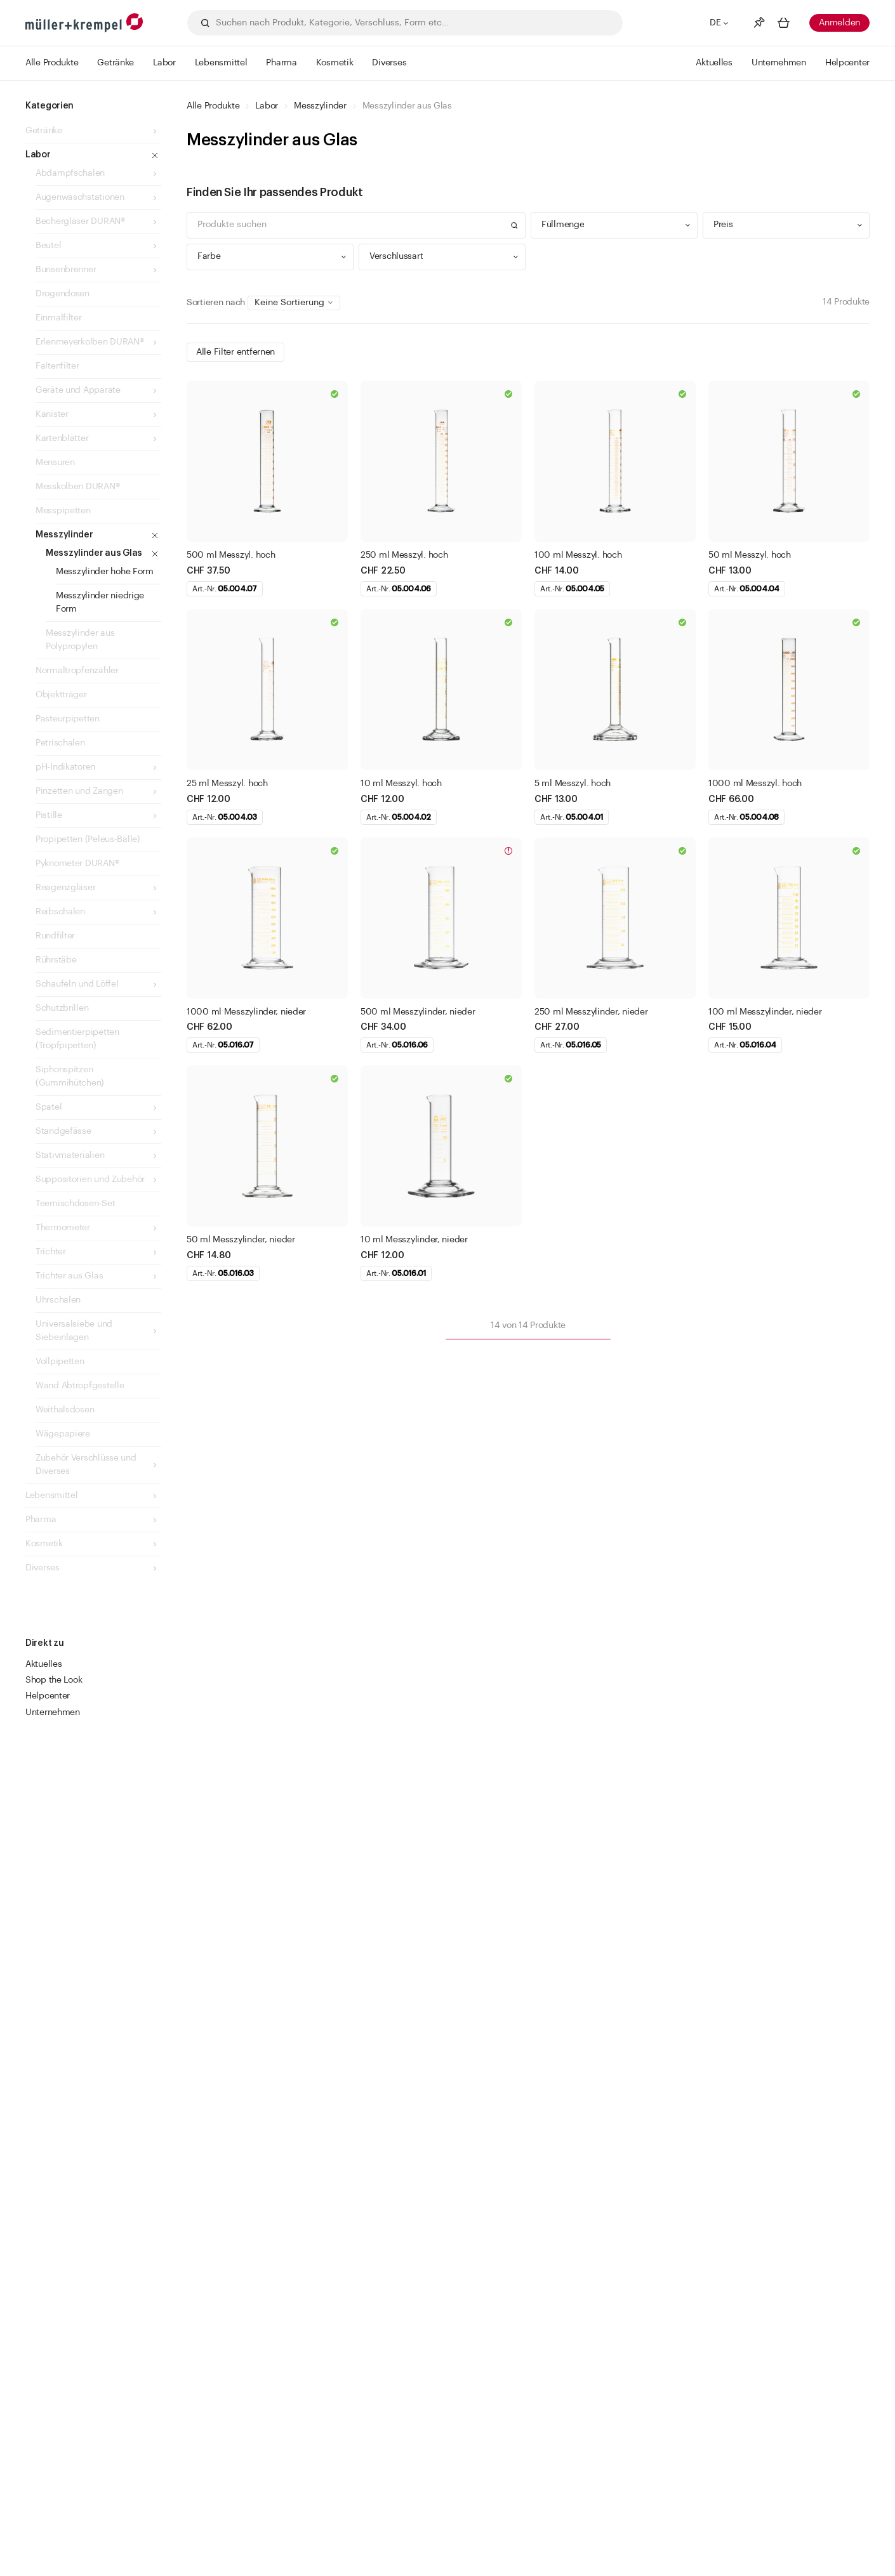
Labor (266, 106)
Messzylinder (320, 106)
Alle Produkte (213, 106)
